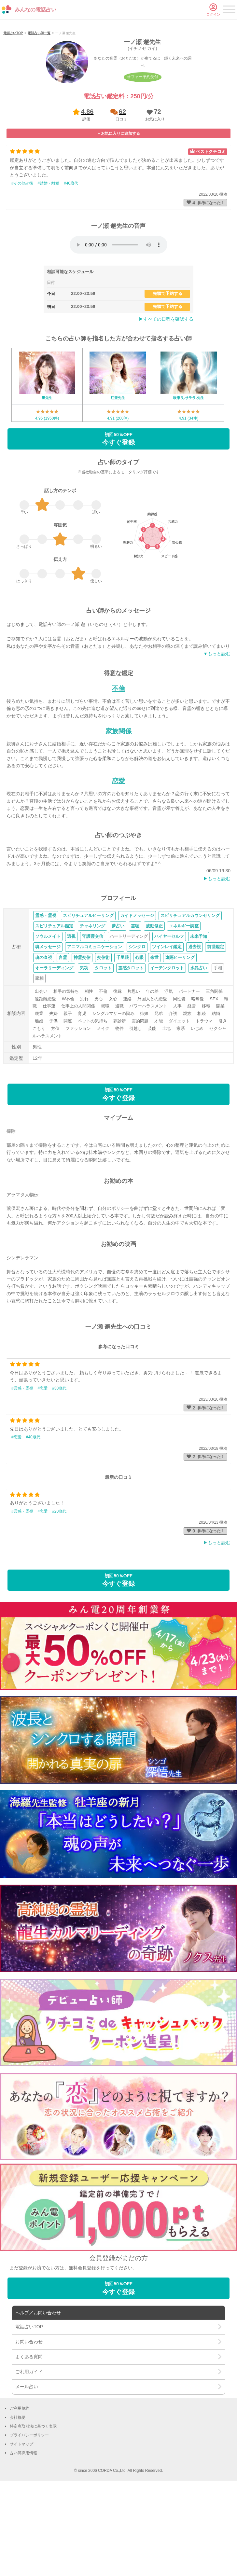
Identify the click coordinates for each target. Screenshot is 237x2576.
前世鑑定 (215, 1027)
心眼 (139, 1037)
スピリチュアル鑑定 (54, 1006)
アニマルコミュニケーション (94, 1027)
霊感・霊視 (45, 995)
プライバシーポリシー (29, 2515)
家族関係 (118, 811)
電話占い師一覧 (39, 113)
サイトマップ (21, 2524)
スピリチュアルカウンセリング (190, 995)
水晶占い (198, 1048)
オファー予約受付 (142, 157)
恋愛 (118, 861)
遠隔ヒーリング (180, 1037)
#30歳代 (59, 1468)
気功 (84, 1048)
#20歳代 (59, 1591)
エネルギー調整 (184, 1006)
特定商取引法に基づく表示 (33, 2506)
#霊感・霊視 (22, 1468)
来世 (154, 1037)
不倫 (118, 768)
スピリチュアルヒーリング (88, 995)
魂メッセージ (48, 1027)
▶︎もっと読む (216, 959)
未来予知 (198, 1016)
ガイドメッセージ (137, 995)
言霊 (63, 1037)
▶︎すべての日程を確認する (166, 399)
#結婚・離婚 (49, 263)
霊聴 (135, 1006)
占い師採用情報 (23, 2533)
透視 (71, 1016)
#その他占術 (22, 263)
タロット (103, 1048)
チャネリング (92, 1006)
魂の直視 (43, 1037)
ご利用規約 (19, 2488)
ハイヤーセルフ (169, 1016)
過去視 (194, 1027)
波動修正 (154, 1006)
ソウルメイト (48, 1016)
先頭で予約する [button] (167, 373)
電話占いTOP (13, 113)
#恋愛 (43, 1468)
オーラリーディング (54, 1048)
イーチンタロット (167, 1048)
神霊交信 (82, 1037)
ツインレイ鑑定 (167, 1027)
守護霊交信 (92, 1016)
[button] (154, 195)
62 (122, 192)
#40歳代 (71, 263)
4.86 (87, 192)
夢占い (118, 1006)
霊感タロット (131, 1048)
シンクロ (137, 1027)
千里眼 (122, 1037)
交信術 (103, 1037)
